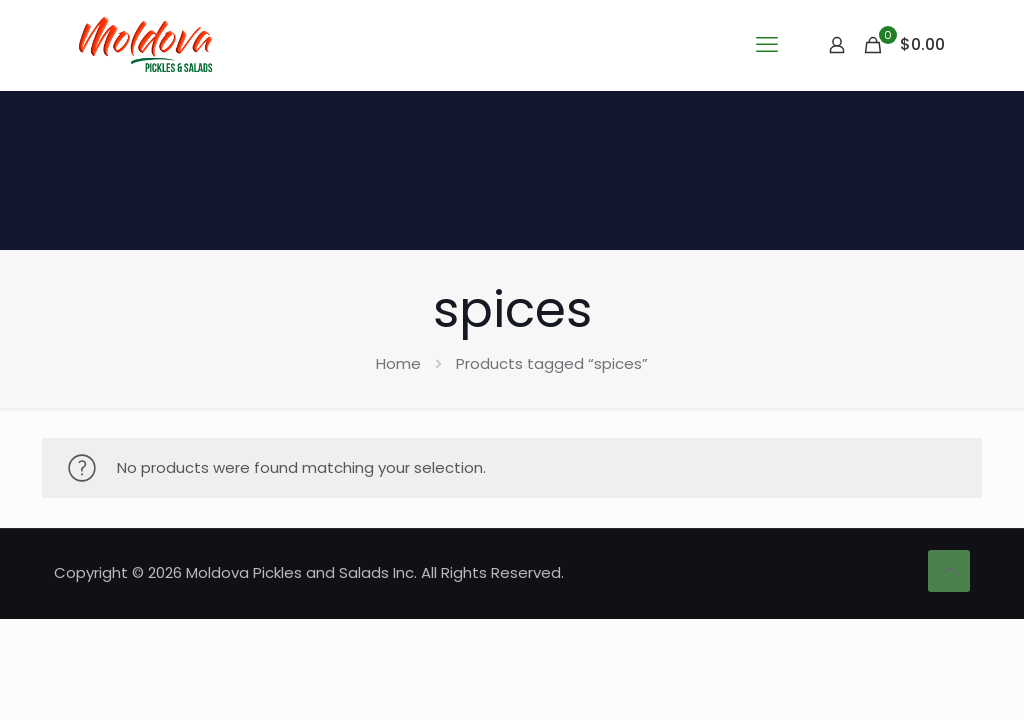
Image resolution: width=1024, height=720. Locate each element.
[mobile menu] (767, 45)
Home (398, 363)
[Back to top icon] (949, 571)
